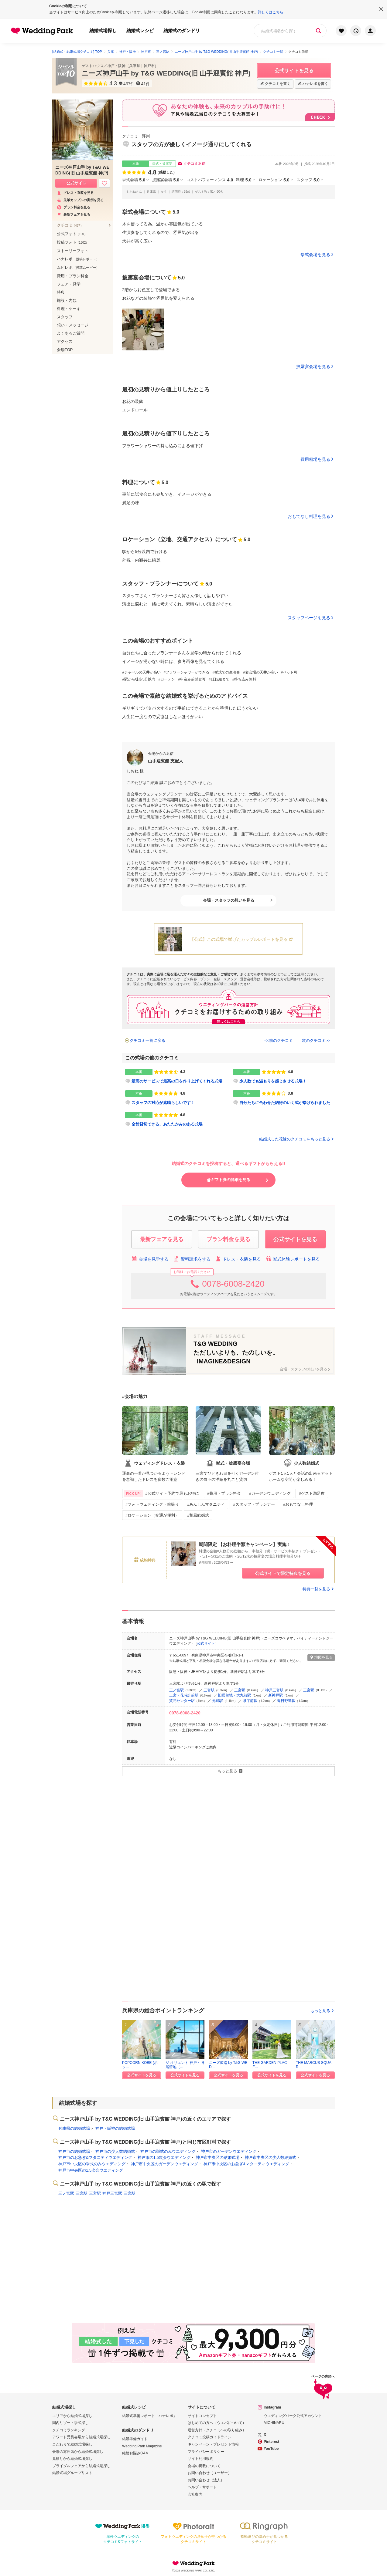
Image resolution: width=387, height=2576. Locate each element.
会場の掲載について (204, 2466)
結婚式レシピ (140, 30)
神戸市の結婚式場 (74, 2151)
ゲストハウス (93, 66)
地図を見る (321, 1657)
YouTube (271, 2448)
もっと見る (322, 2010)
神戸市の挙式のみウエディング (168, 2151)
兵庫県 (134, 66)
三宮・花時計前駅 (183, 1695)
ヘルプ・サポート (202, 2487)
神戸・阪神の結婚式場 (115, 2128)
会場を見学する (150, 1259)
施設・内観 (67, 300)
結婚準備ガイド (135, 2439)
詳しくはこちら (270, 12)
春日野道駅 (286, 1701)
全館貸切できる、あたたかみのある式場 (167, 1124)
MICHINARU (274, 2423)
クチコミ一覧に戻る (147, 1040)
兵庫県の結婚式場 (74, 2128)
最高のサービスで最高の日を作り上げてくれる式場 (177, 1081)
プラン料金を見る (73, 207)
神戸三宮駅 (274, 1690)
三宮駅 (209, 1690)
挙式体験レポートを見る (292, 1259)
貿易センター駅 (182, 1701)
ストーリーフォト (72, 250)
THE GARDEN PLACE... (269, 2064)
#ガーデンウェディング (270, 1493)
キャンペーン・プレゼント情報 (213, 2444)
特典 (61, 292)
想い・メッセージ (72, 325)
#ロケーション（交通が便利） (152, 1515)
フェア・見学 (68, 284)
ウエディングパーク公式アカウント (293, 2416)
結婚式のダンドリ (181, 30)
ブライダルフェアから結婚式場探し (81, 2466)
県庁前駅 (250, 1701)
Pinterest (271, 2441)
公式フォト (72, 233)
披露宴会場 (165, 180)
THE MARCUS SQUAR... (313, 2064)
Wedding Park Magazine (142, 2446)
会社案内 (195, 2494)
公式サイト (206, 1643)
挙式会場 (133, 180)
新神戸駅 (275, 1695)
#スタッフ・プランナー (254, 1504)
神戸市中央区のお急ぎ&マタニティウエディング (246, 2164)
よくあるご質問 (70, 333)
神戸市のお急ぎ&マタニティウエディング (95, 2157)
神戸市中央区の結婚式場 (217, 2157)
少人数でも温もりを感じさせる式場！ (273, 1081)
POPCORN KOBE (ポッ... (140, 2064)
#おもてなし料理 (298, 1504)
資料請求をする (192, 1259)
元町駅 (217, 1701)
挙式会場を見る (315, 254)
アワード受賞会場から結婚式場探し (81, 2437)
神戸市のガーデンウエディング (228, 2151)
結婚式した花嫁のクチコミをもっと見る (297, 1139)
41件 (145, 83)
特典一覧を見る (319, 1589)
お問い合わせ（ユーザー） (209, 2473)
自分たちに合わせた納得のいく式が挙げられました (284, 1102)
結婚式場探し (103, 30)
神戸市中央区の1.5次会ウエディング (90, 2170)
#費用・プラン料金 (224, 1493)
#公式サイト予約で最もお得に (161, 1493)
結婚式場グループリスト (72, 2473)
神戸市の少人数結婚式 (115, 2151)
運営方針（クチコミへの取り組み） (217, 2430)
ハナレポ (78, 259)
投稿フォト (73, 242)
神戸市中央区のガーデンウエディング (164, 2164)
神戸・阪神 (116, 66)
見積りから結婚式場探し (72, 2458)
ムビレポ (78, 267)
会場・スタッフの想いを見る (228, 900)
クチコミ (70, 225)
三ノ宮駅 (176, 1690)
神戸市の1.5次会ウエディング (164, 2157)
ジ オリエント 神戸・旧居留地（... (185, 2064)
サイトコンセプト (202, 2416)
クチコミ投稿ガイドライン (209, 2437)
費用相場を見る (315, 459)
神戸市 (149, 66)
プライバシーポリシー (206, 2451)
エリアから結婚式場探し (72, 2416)
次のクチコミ (314, 1040)
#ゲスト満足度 (312, 1493)
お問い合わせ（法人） (206, 2480)
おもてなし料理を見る (309, 516)
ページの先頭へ (323, 2388)
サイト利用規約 (200, 2458)
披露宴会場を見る (313, 366)
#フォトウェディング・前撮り (152, 1504)
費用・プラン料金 (72, 276)
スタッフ (308, 180)
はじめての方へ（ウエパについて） (217, 2423)
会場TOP (65, 349)
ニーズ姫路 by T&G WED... (228, 2064)
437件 (129, 83)
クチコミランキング (68, 2430)
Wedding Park (193, 2563)
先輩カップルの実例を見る (80, 200)
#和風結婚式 (198, 1515)
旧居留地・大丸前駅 (234, 1695)
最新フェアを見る (73, 214)
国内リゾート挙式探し (70, 2423)
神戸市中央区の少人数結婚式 (270, 2157)
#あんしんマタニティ (206, 1504)
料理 (243, 180)
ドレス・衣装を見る (238, 1259)
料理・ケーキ (68, 308)
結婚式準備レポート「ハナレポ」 (149, 2416)
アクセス (65, 341)
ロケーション (274, 180)
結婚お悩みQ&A (135, 2453)
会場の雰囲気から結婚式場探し (77, 2451)
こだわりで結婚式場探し (72, 2444)
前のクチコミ (281, 1040)
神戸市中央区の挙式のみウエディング (91, 2164)
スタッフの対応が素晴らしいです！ (163, 1102)
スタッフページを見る (309, 617)
